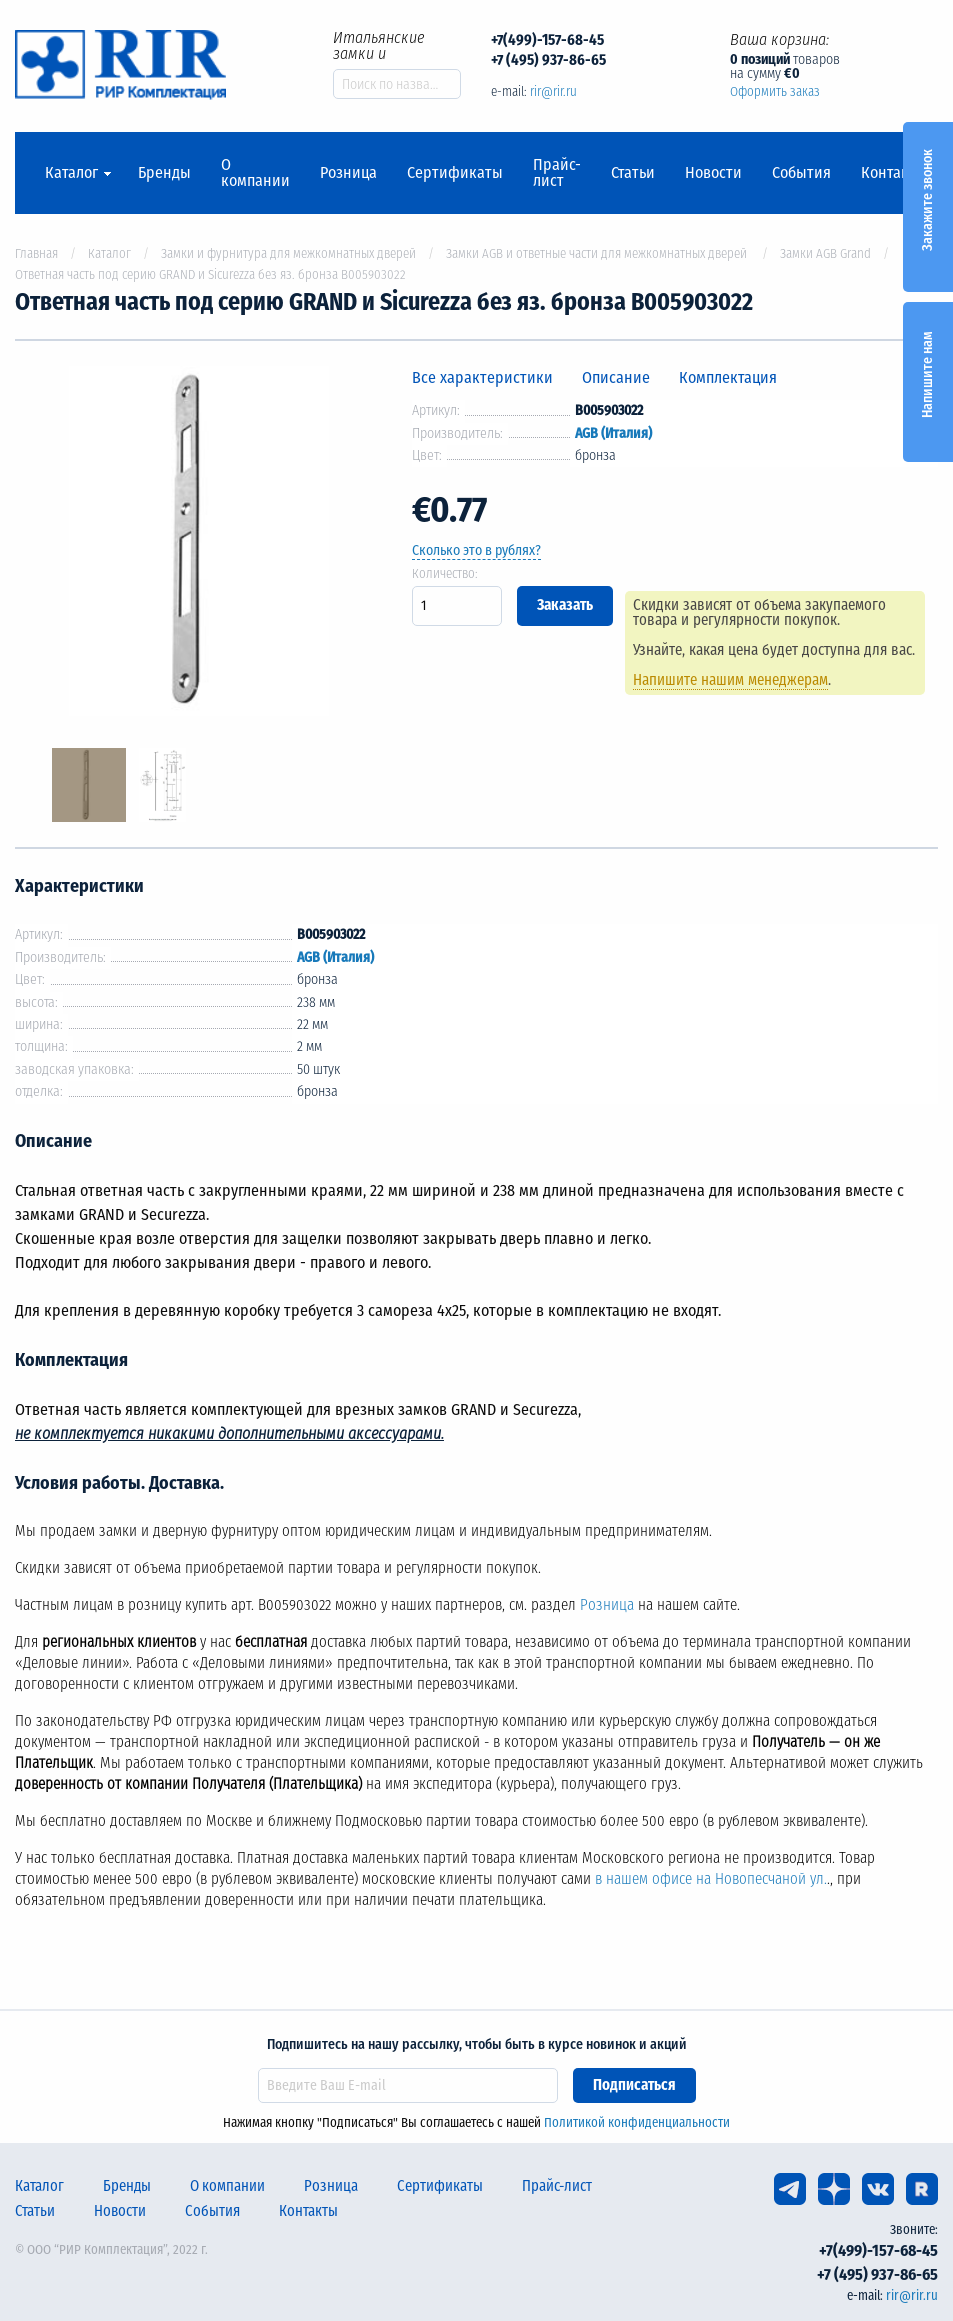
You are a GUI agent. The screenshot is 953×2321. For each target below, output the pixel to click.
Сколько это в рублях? (476, 550)
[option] (199, 544)
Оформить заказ (775, 91)
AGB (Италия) (613, 433)
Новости (713, 173)
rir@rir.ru (553, 91)
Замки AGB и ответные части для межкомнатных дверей (598, 253)
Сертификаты (455, 173)
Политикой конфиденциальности (637, 2122)
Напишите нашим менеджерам (733, 680)
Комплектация (728, 377)
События (801, 173)
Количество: (445, 573)
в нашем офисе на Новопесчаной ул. (711, 1879)
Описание (616, 377)
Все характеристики (482, 377)
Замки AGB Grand (825, 253)
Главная (36, 253)
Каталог (71, 173)
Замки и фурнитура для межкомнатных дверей (288, 253)
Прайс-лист (557, 173)
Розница (348, 173)
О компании (255, 173)
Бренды (164, 173)
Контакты (894, 173)
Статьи (633, 173)
